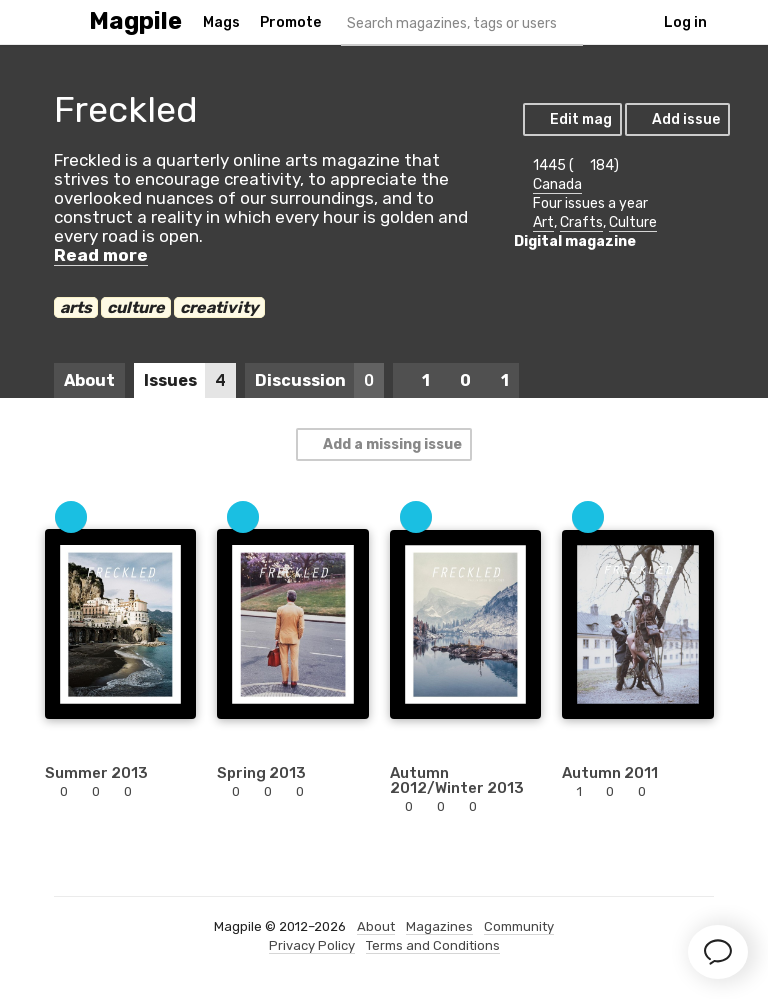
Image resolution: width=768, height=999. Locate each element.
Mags (221, 22)
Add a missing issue (383, 444)
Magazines (439, 926)
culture (136, 307)
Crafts (581, 222)
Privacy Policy (312, 945)
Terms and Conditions (433, 945)
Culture (633, 222)
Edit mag (571, 119)
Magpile (135, 21)
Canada (557, 184)
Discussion (319, 380)
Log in (685, 22)
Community (519, 926)
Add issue (676, 119)
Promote (290, 22)
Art (543, 222)
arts (76, 307)
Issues (190, 380)
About (89, 380)
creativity (219, 307)
